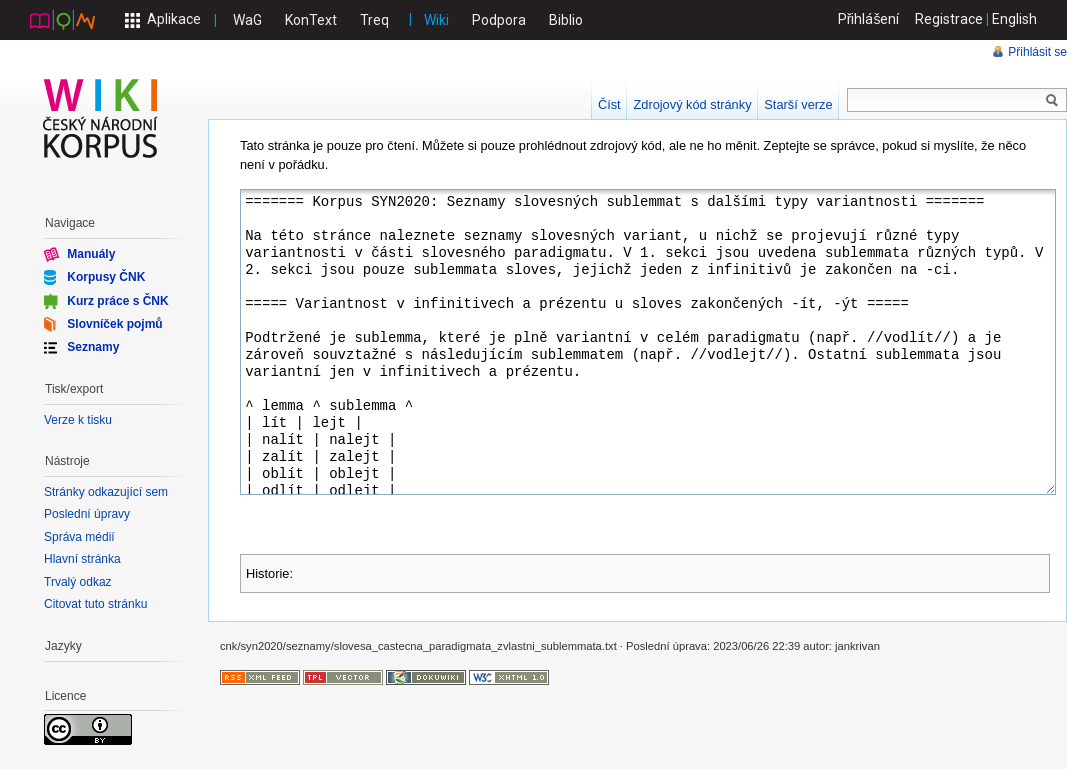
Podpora (499, 20)
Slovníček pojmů (114, 324)
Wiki (436, 20)
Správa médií (79, 537)
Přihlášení (869, 19)
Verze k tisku (78, 420)
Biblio (566, 20)
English (1014, 19)
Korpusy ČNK (106, 277)
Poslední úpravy (87, 514)
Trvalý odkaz (78, 582)
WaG (247, 20)
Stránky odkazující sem (106, 492)
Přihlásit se (1037, 52)
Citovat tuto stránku (95, 604)
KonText (311, 20)
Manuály (91, 254)
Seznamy (93, 347)
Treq (374, 20)
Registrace (949, 19)
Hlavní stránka (82, 559)
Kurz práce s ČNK (117, 300)
